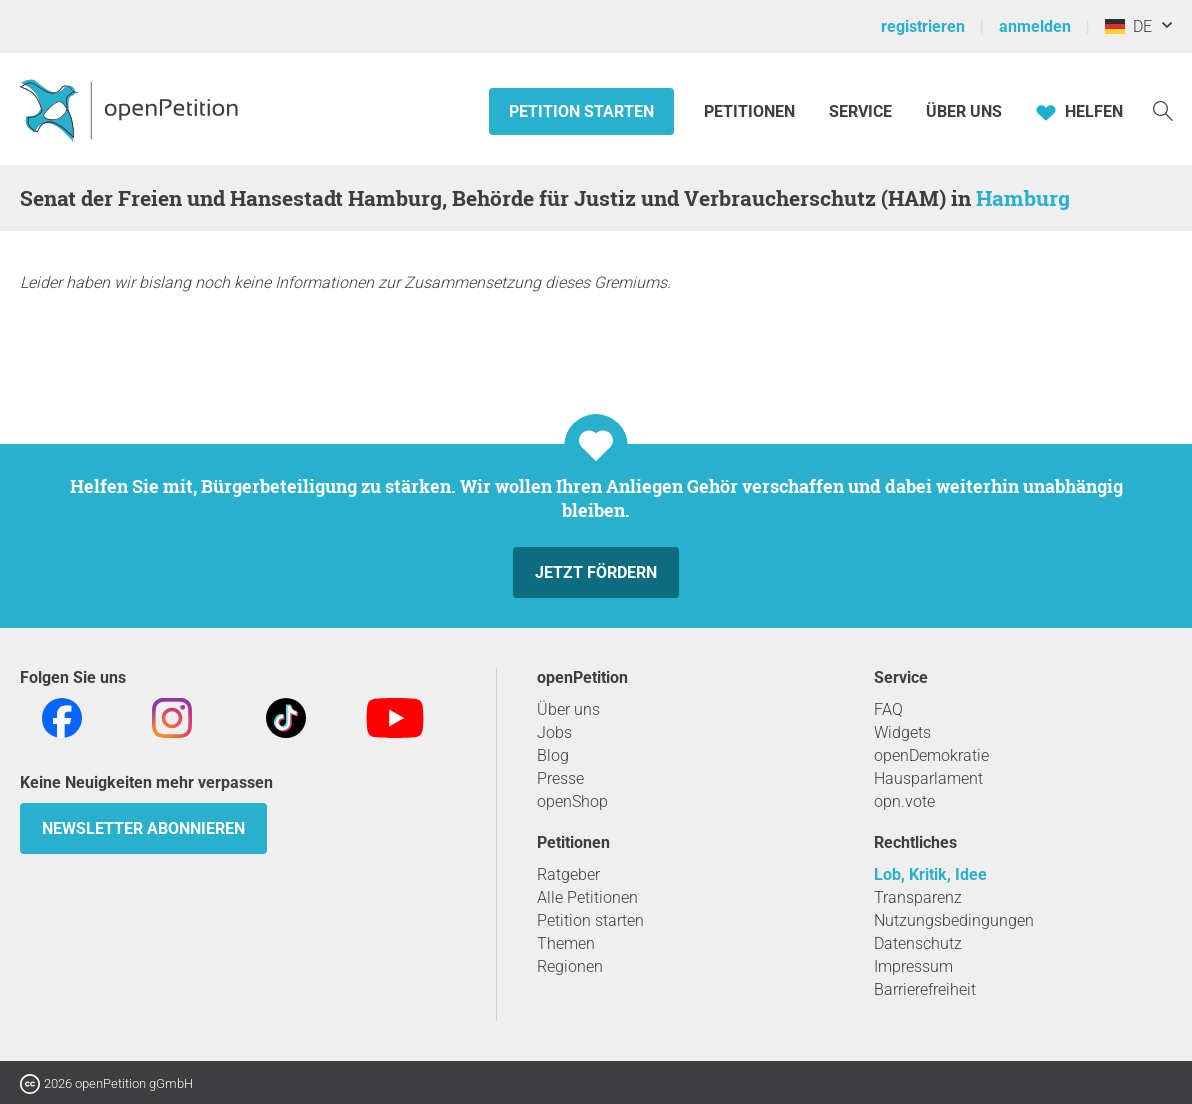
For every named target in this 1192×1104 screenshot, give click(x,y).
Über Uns (964, 111)
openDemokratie (931, 755)
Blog (553, 755)
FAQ (888, 709)
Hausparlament (928, 778)
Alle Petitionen (587, 897)
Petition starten (581, 111)
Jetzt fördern (596, 572)
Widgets (902, 732)
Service (860, 111)
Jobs (554, 732)
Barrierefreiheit (925, 989)
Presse (560, 778)
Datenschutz (918, 943)
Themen (566, 943)
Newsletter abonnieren (143, 828)
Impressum (913, 966)
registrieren (923, 26)
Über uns (568, 709)
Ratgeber (568, 874)
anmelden (1035, 26)
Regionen (570, 966)
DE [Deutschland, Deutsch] (1128, 26)
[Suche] (1163, 109)
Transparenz (918, 897)
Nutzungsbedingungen (954, 920)
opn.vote (904, 801)
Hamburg (1023, 198)
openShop (572, 801)
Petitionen (751, 111)
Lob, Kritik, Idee (930, 874)
